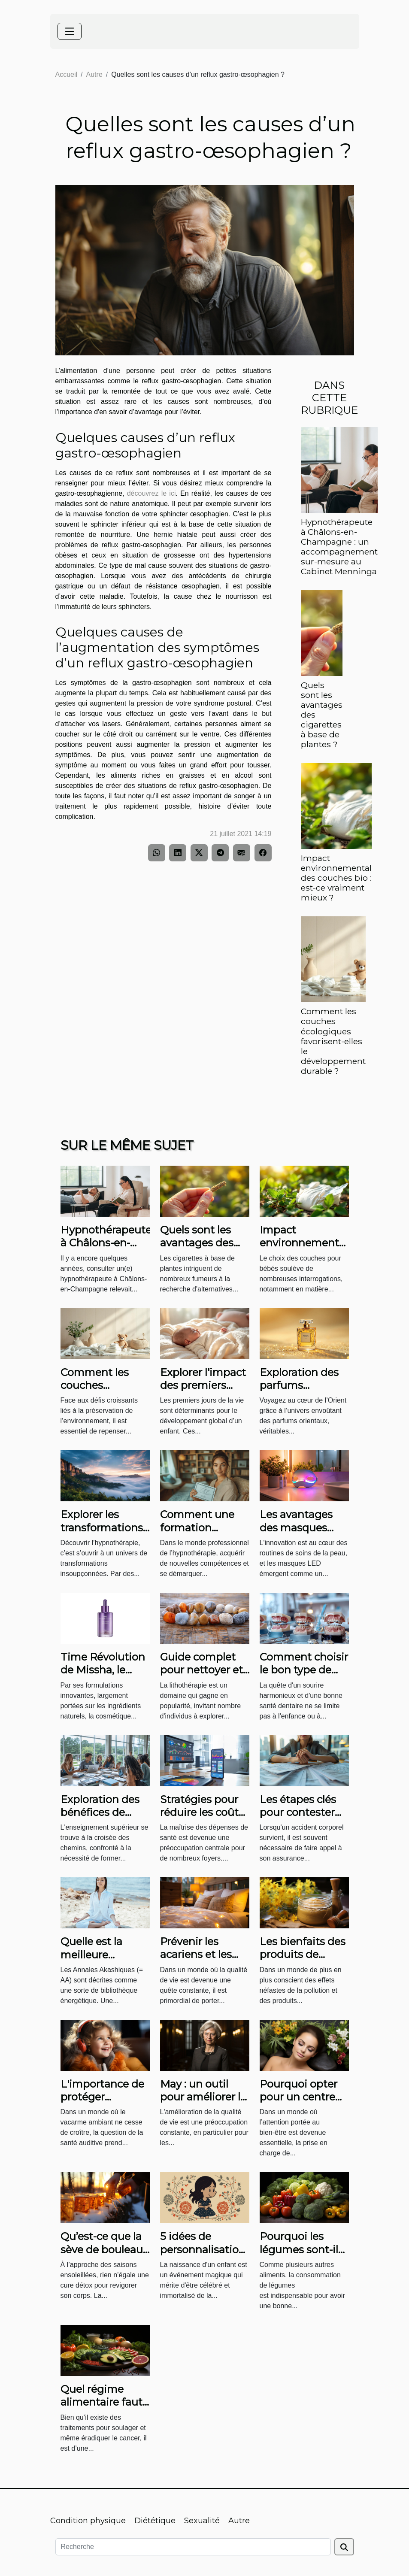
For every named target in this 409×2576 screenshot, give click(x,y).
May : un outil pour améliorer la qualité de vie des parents (204, 2103)
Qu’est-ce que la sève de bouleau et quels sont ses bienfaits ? (103, 2256)
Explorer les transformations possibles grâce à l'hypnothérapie (104, 1534)
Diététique (155, 2520)
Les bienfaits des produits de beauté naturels (302, 1954)
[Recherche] (193, 2546)
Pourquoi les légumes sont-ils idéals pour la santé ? (301, 2256)
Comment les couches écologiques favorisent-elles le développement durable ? (333, 1041)
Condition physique (88, 2520)
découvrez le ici (151, 493)
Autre (94, 74)
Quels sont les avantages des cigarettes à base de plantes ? (203, 1249)
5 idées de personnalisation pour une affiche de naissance (202, 2256)
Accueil (66, 74)
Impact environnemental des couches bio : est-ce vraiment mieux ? (336, 878)
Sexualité (202, 2520)
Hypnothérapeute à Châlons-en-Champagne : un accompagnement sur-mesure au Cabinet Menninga (339, 546)
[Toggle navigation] (70, 31)
